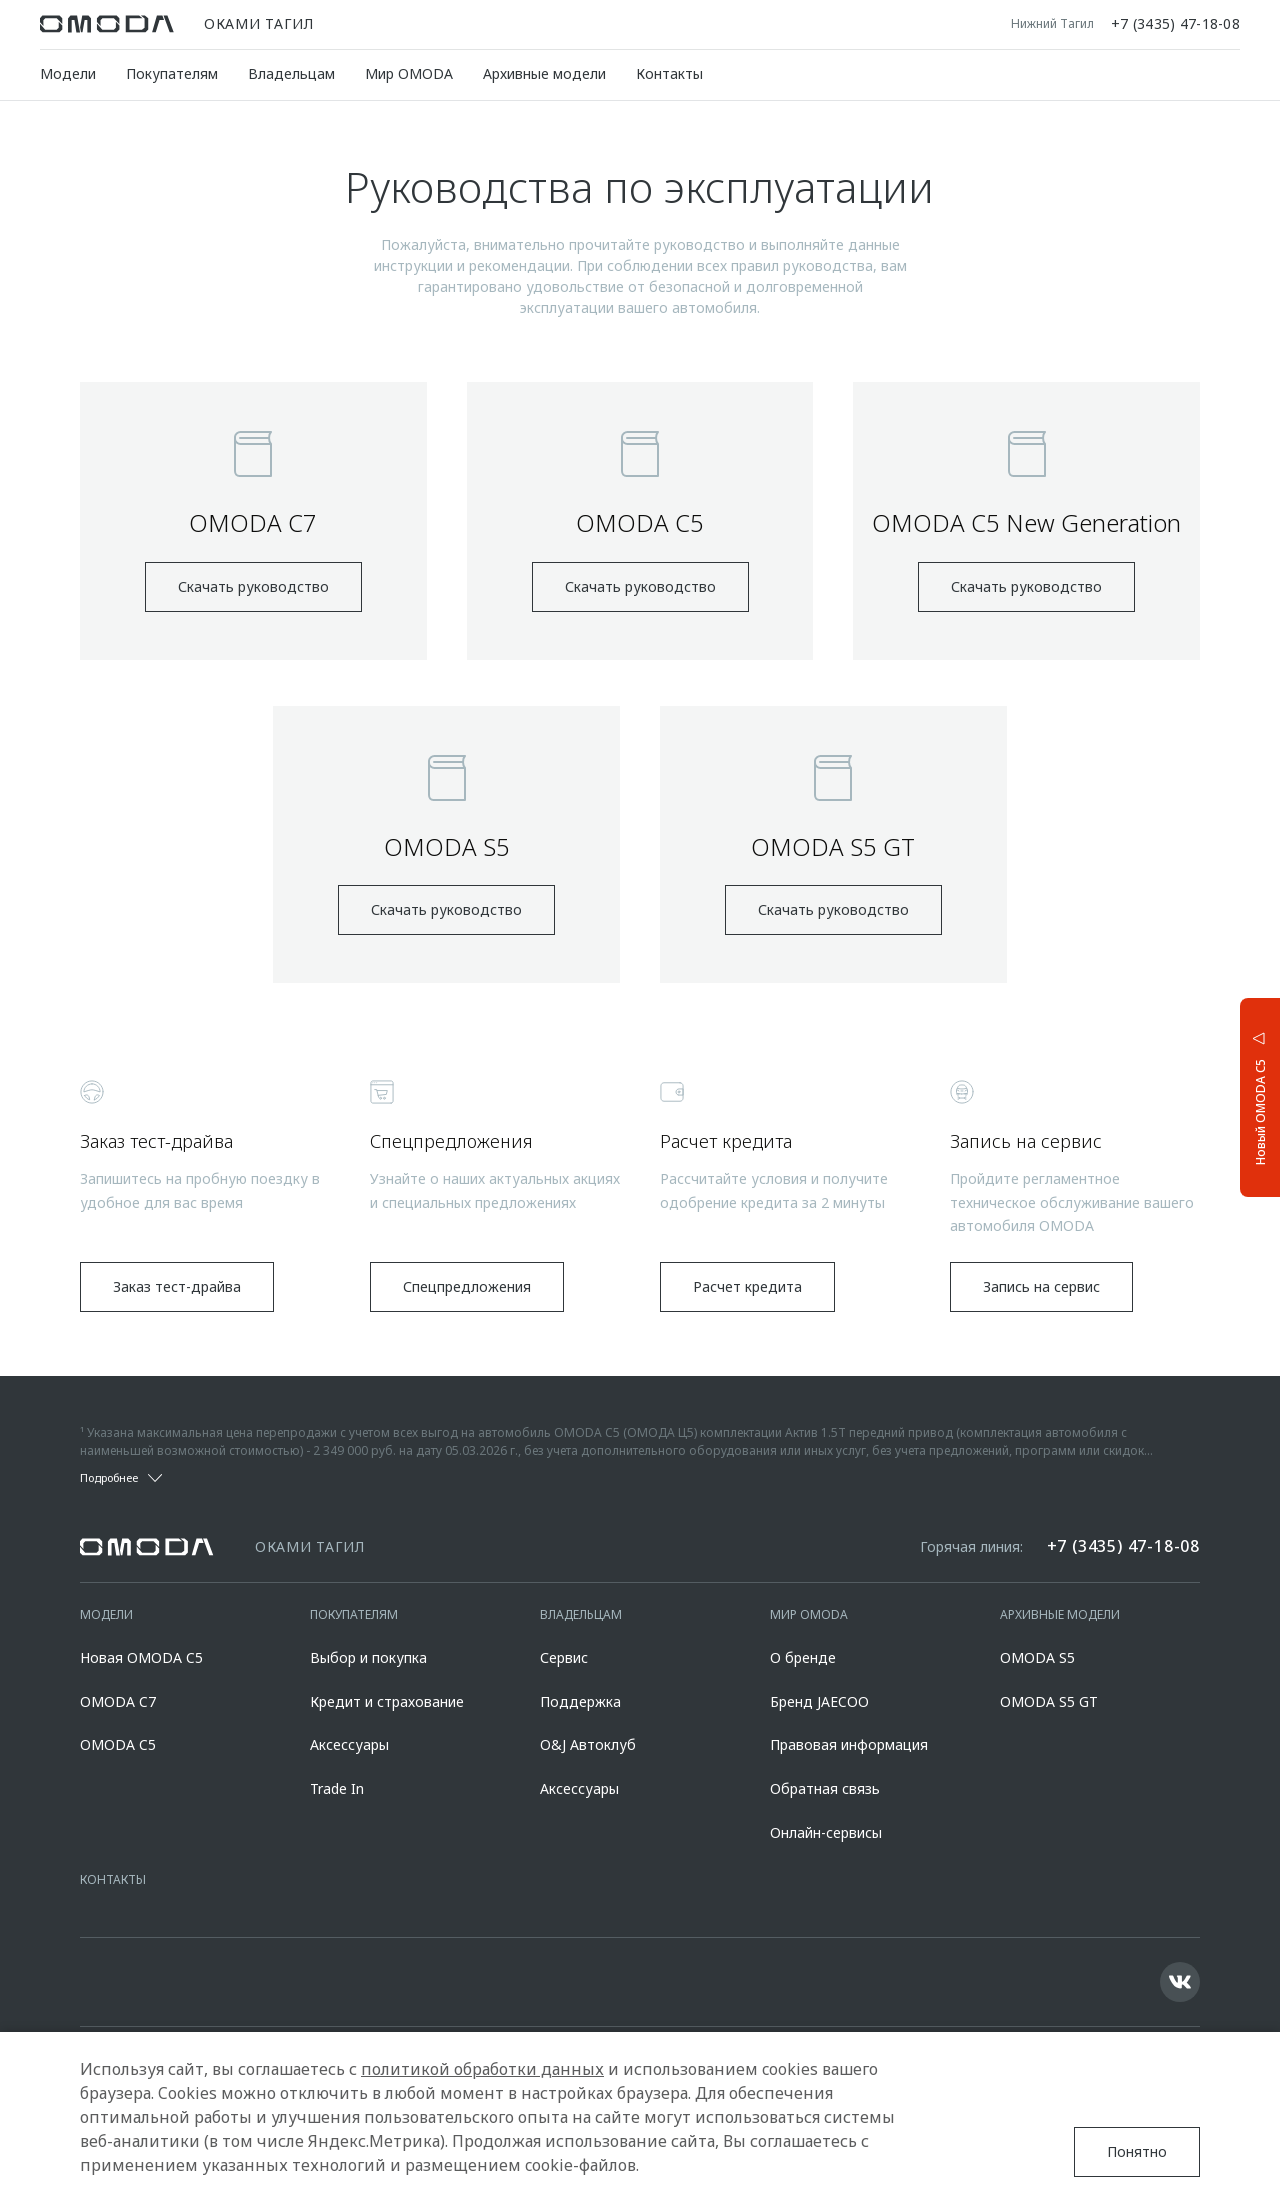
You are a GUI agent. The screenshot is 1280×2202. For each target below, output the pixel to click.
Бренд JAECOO (819, 1701)
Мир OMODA (409, 73)
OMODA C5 (118, 1744)
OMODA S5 (1037, 1657)
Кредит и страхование (387, 1701)
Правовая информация (849, 1744)
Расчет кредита (747, 1286)
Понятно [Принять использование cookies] (1137, 2151)
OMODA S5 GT (1049, 1701)
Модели (68, 73)
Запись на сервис (1041, 1286)
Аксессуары (349, 1744)
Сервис (564, 1657)
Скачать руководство (253, 586)
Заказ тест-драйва (177, 1286)
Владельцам (291, 73)
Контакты (669, 73)
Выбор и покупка (368, 1657)
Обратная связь (825, 1788)
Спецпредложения (467, 1286)
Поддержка (580, 1701)
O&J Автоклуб (588, 1744)
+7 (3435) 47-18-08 (1175, 24)
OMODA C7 (118, 1701)
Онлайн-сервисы (826, 1832)
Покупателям (172, 73)
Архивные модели (544, 73)
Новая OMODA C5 (141, 1657)
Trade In (337, 1788)
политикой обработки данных (482, 2069)
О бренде (803, 1657)
